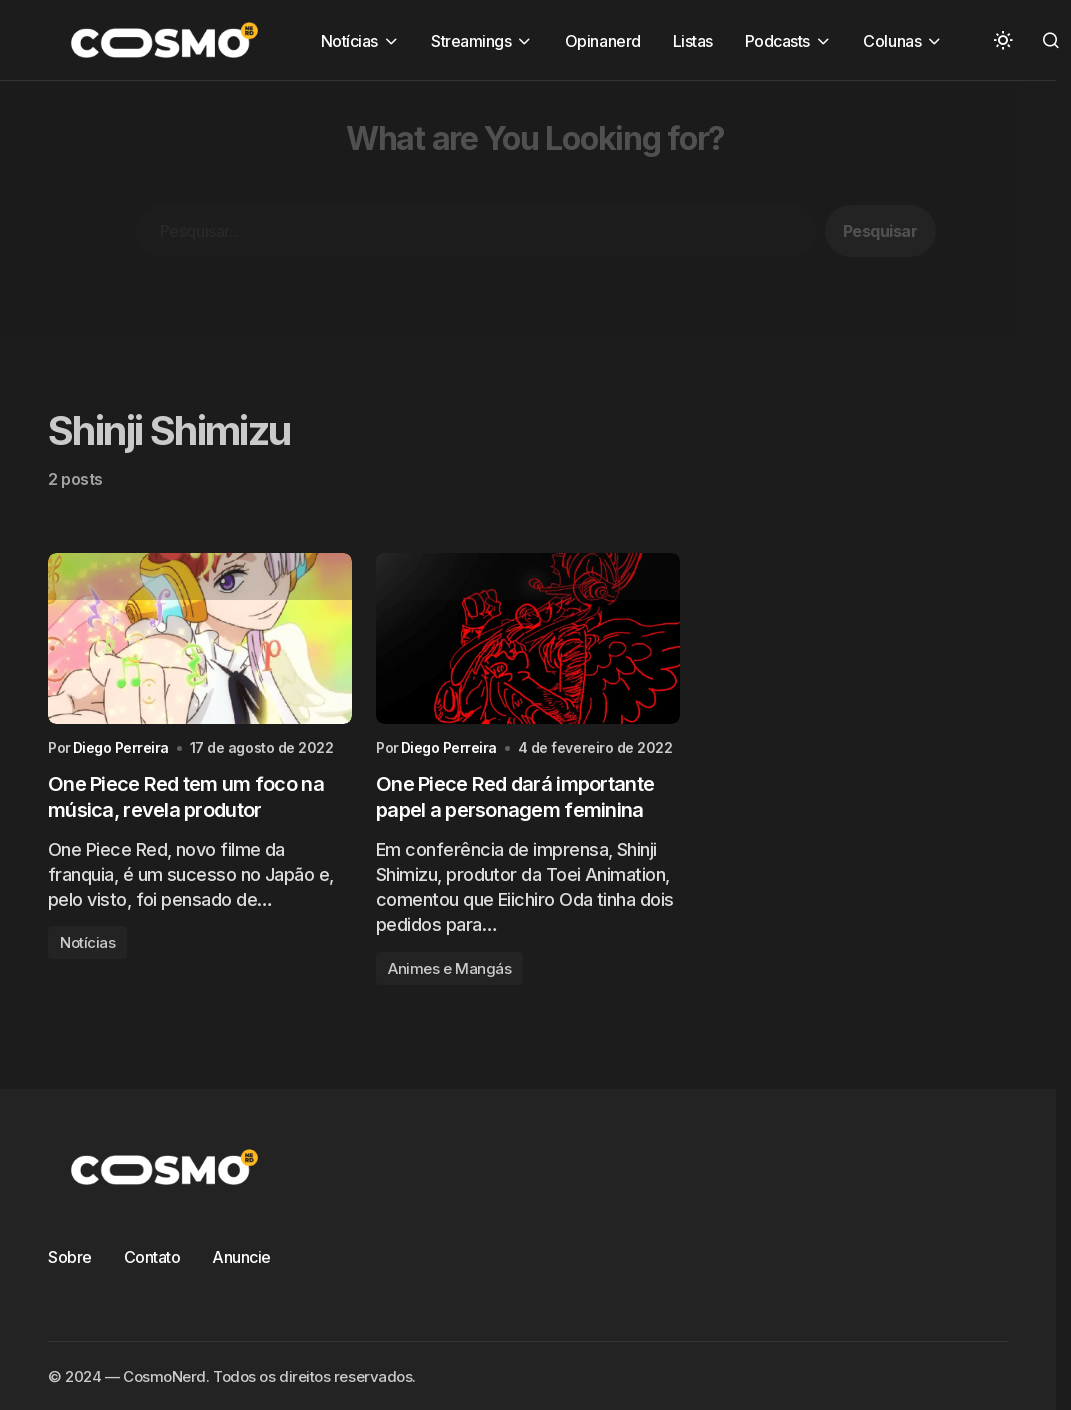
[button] (1003, 40)
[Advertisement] (522, 221)
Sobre (70, 1257)
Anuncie (241, 1257)
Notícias (87, 942)
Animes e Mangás (449, 968)
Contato (152, 1257)
